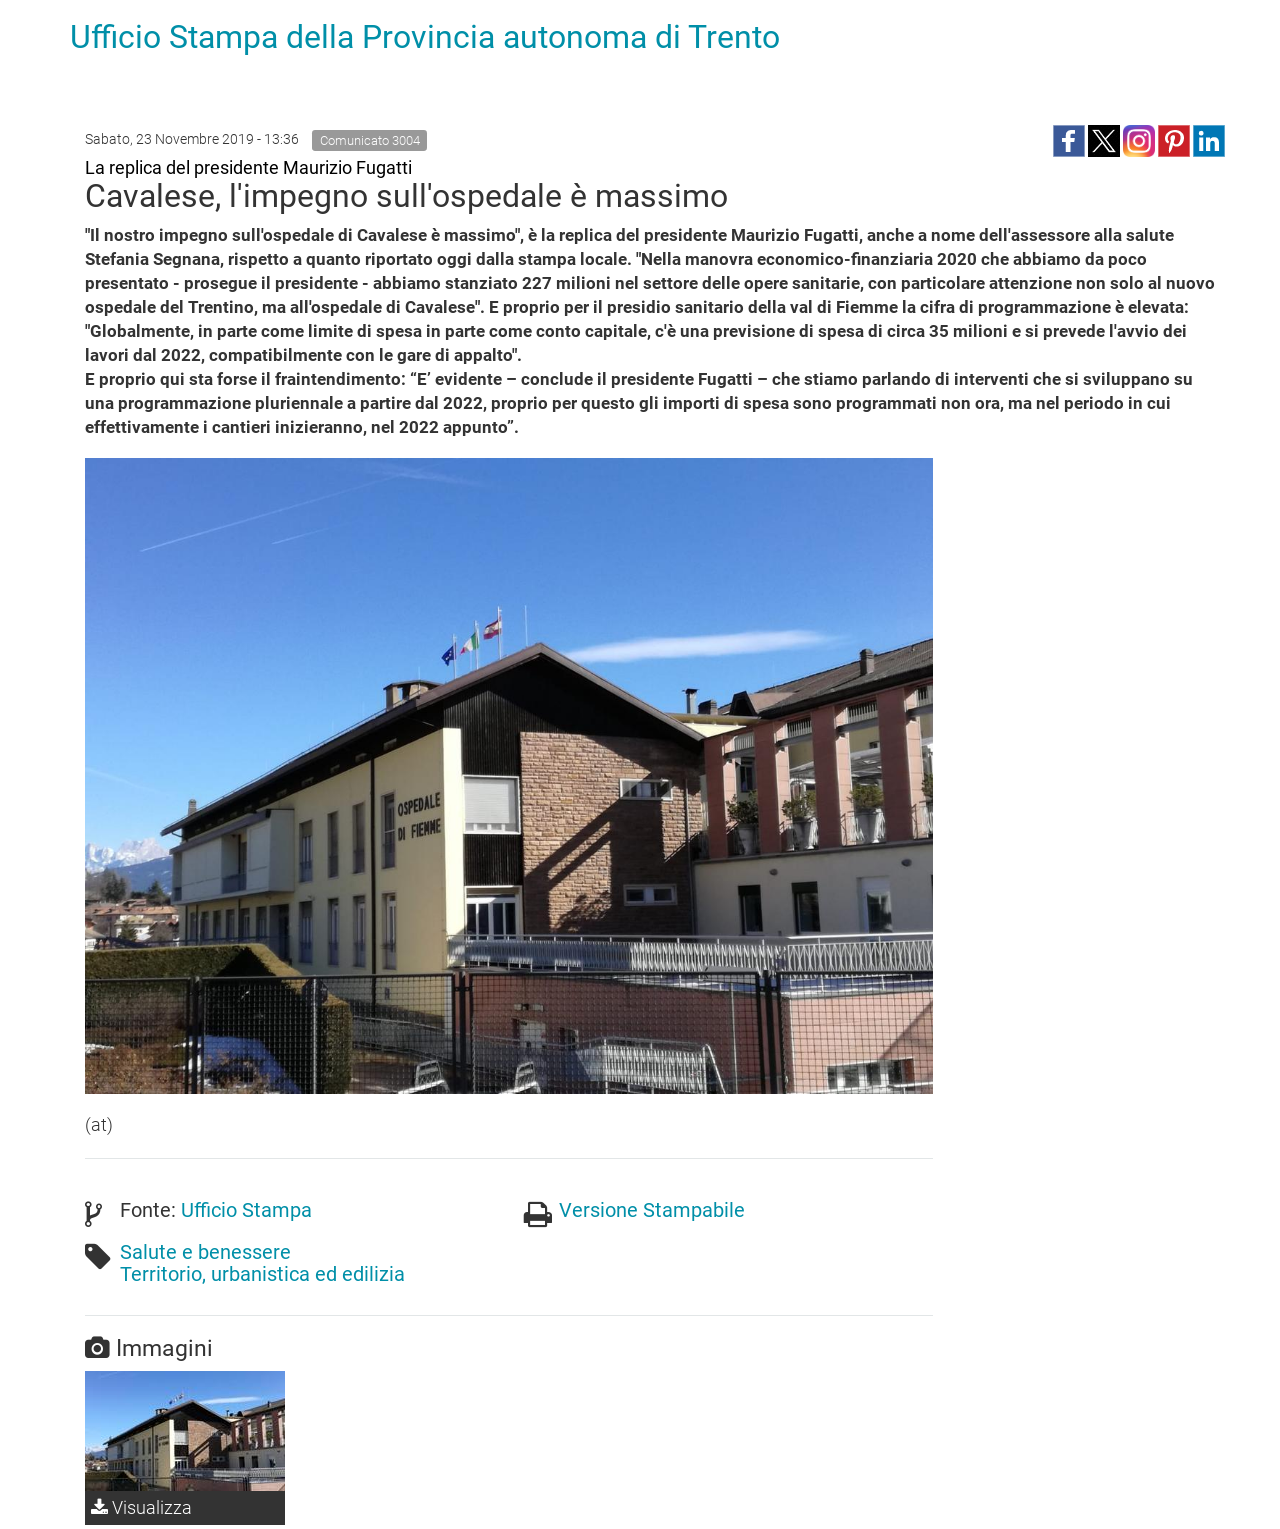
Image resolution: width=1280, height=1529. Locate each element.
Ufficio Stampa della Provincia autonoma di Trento (425, 37)
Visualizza (141, 1507)
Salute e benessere (205, 1252)
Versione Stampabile (652, 1210)
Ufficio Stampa (246, 1210)
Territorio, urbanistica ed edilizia (262, 1274)
